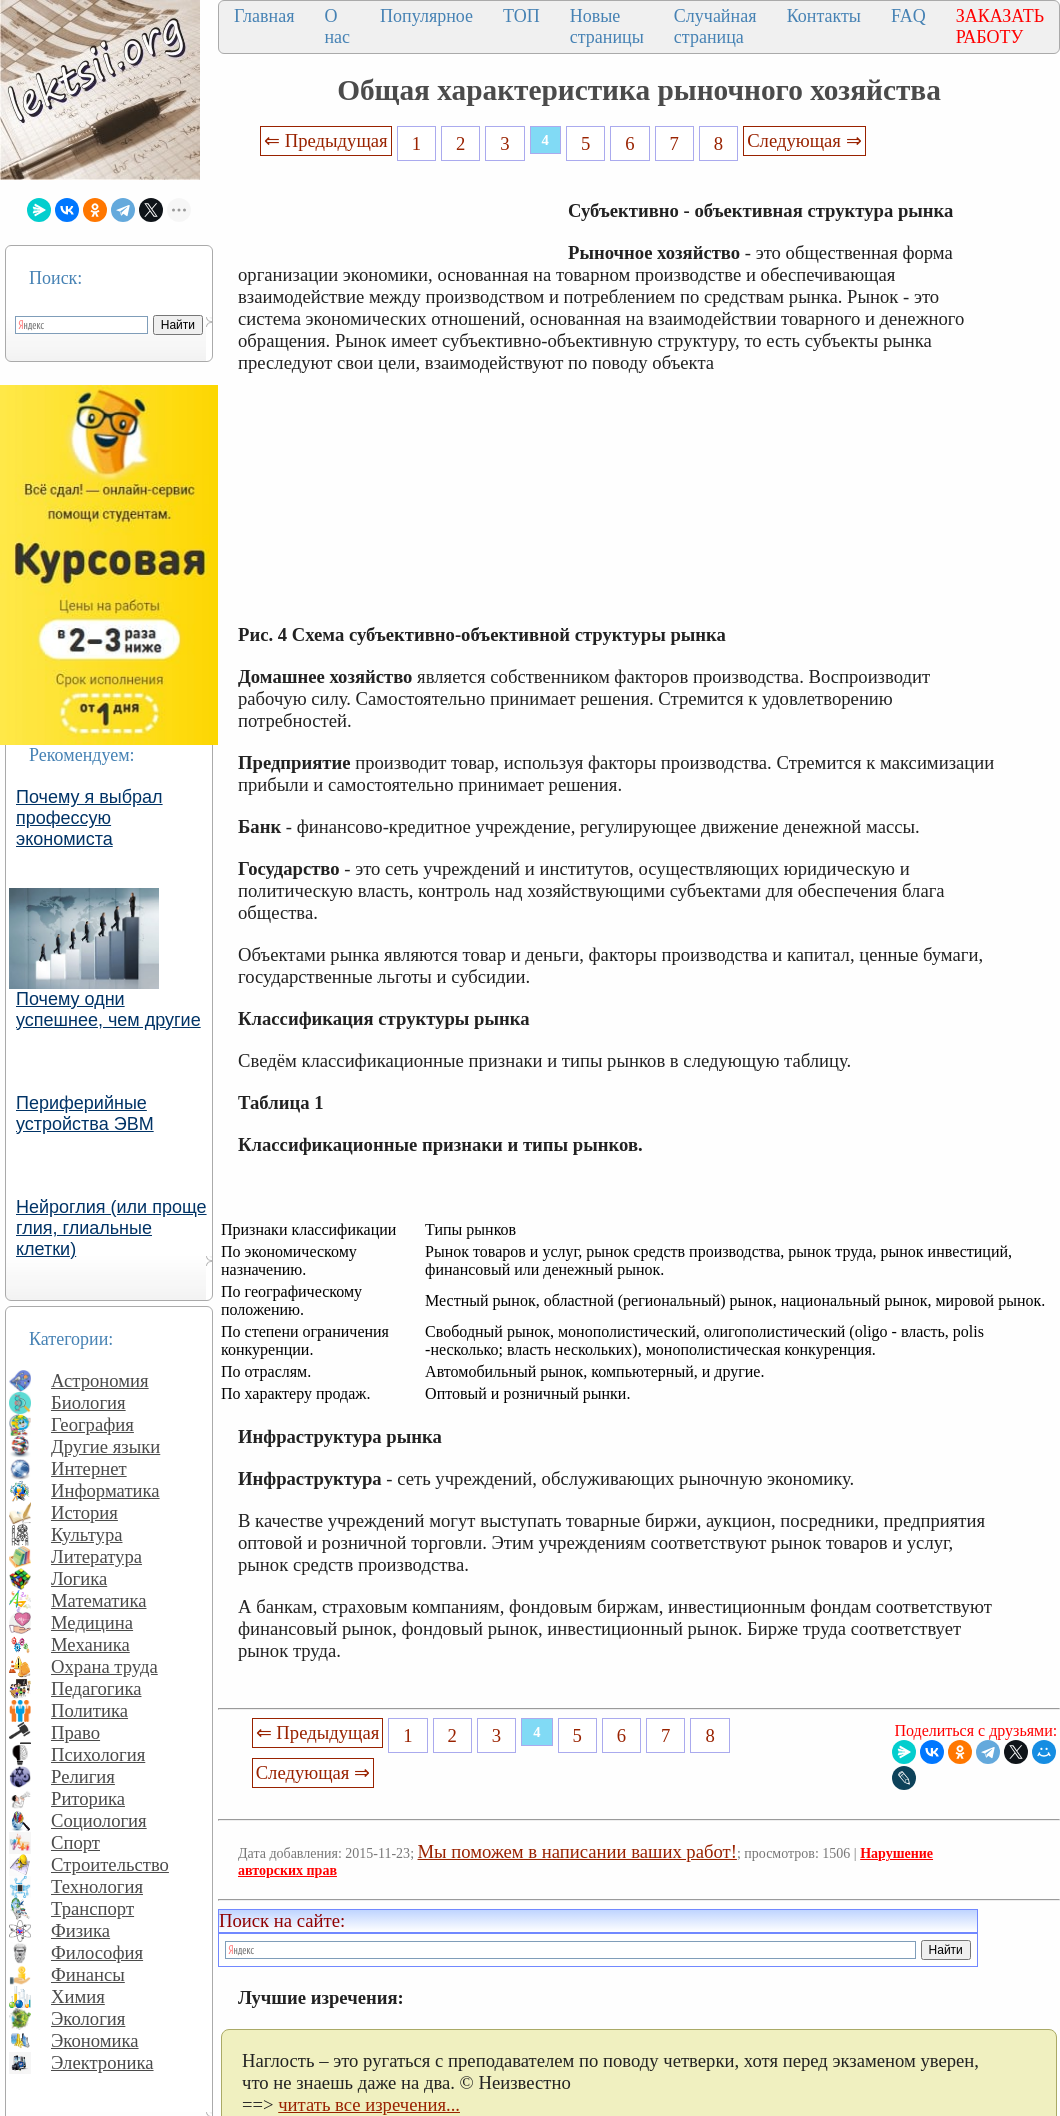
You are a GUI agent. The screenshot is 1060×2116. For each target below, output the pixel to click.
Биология (88, 1402)
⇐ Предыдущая (326, 140)
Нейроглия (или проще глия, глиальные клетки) (111, 1228)
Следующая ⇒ (804, 140)
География (92, 1424)
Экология (88, 2018)
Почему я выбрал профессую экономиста (89, 818)
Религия (83, 1776)
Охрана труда (104, 1666)
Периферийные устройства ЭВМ (85, 1113)
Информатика (105, 1490)
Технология (97, 1886)
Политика (89, 1710)
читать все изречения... (369, 2104)
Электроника (102, 2062)
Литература (96, 1556)
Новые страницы (607, 26)
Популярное (426, 16)
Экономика (95, 2040)
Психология (98, 1754)
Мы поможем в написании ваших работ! (577, 1851)
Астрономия (100, 1380)
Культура (87, 1534)
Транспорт (92, 1908)
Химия (78, 1996)
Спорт (75, 1842)
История (84, 1512)
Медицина (92, 1622)
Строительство (110, 1864)
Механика (90, 1644)
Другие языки (105, 1446)
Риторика (88, 1798)
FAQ (908, 16)
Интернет (89, 1468)
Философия (97, 1952)
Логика (79, 1578)
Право (75, 1732)
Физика (80, 1930)
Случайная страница (715, 26)
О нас (337, 26)
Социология (99, 1820)
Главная (264, 16)
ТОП (521, 16)
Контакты (824, 16)
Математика (99, 1600)
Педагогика (96, 1688)
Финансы (88, 1974)
